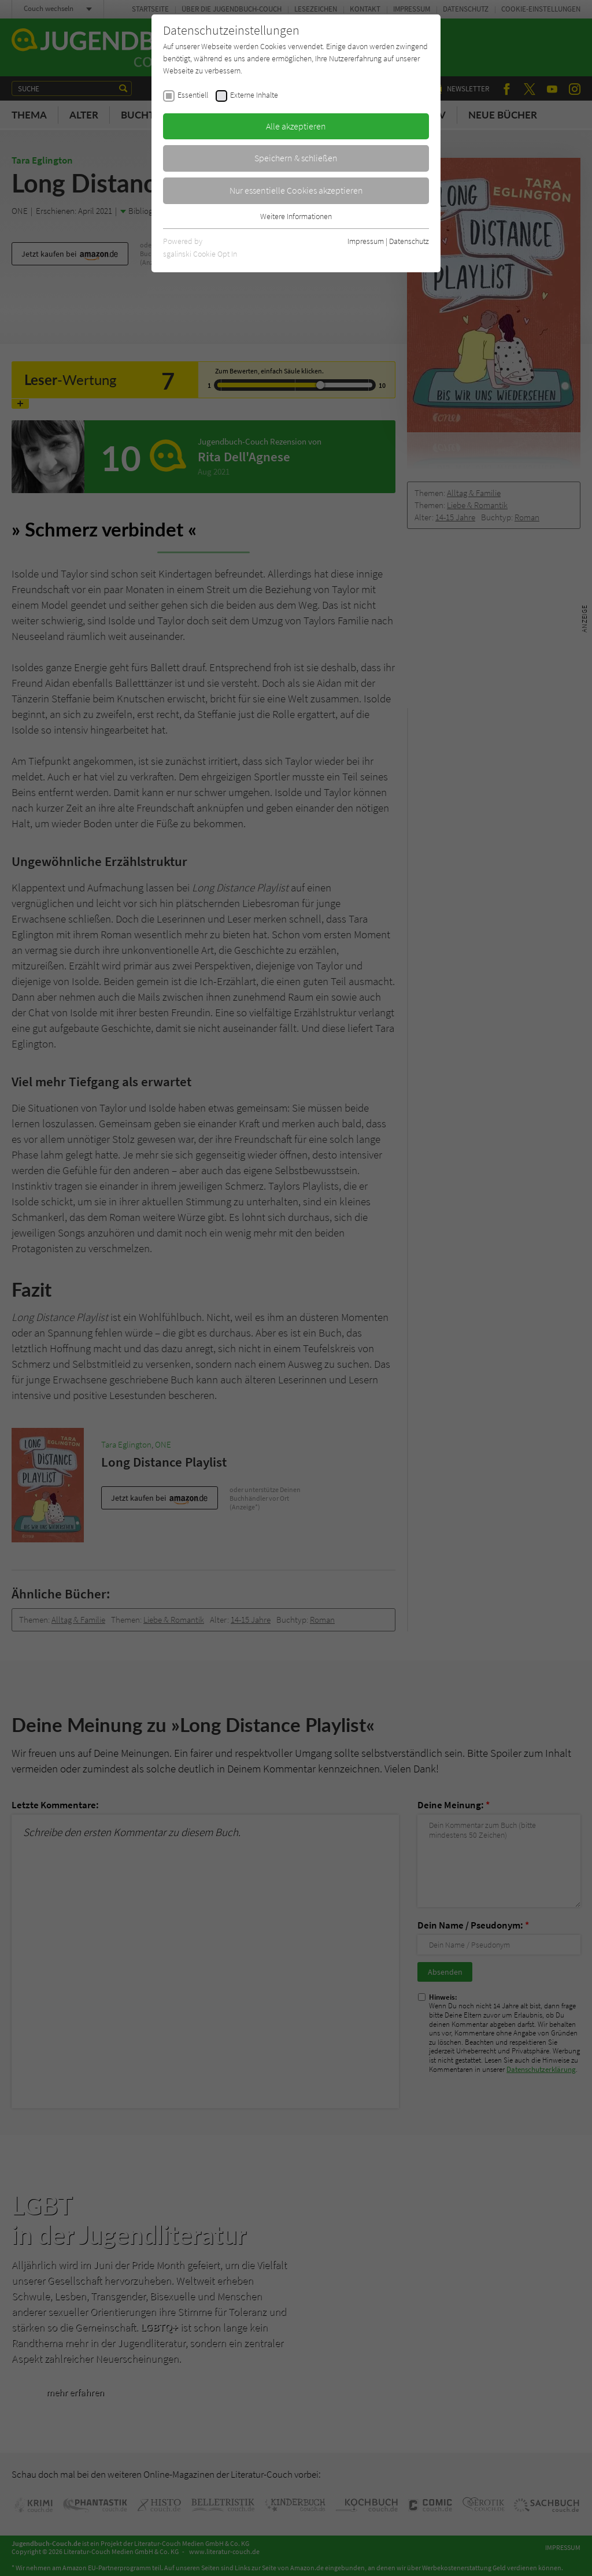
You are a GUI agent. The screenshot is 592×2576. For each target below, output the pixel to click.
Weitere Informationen (296, 216)
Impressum (365, 241)
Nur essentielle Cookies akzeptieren (296, 190)
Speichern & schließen (296, 158)
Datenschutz (409, 241)
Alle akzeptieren (296, 126)
